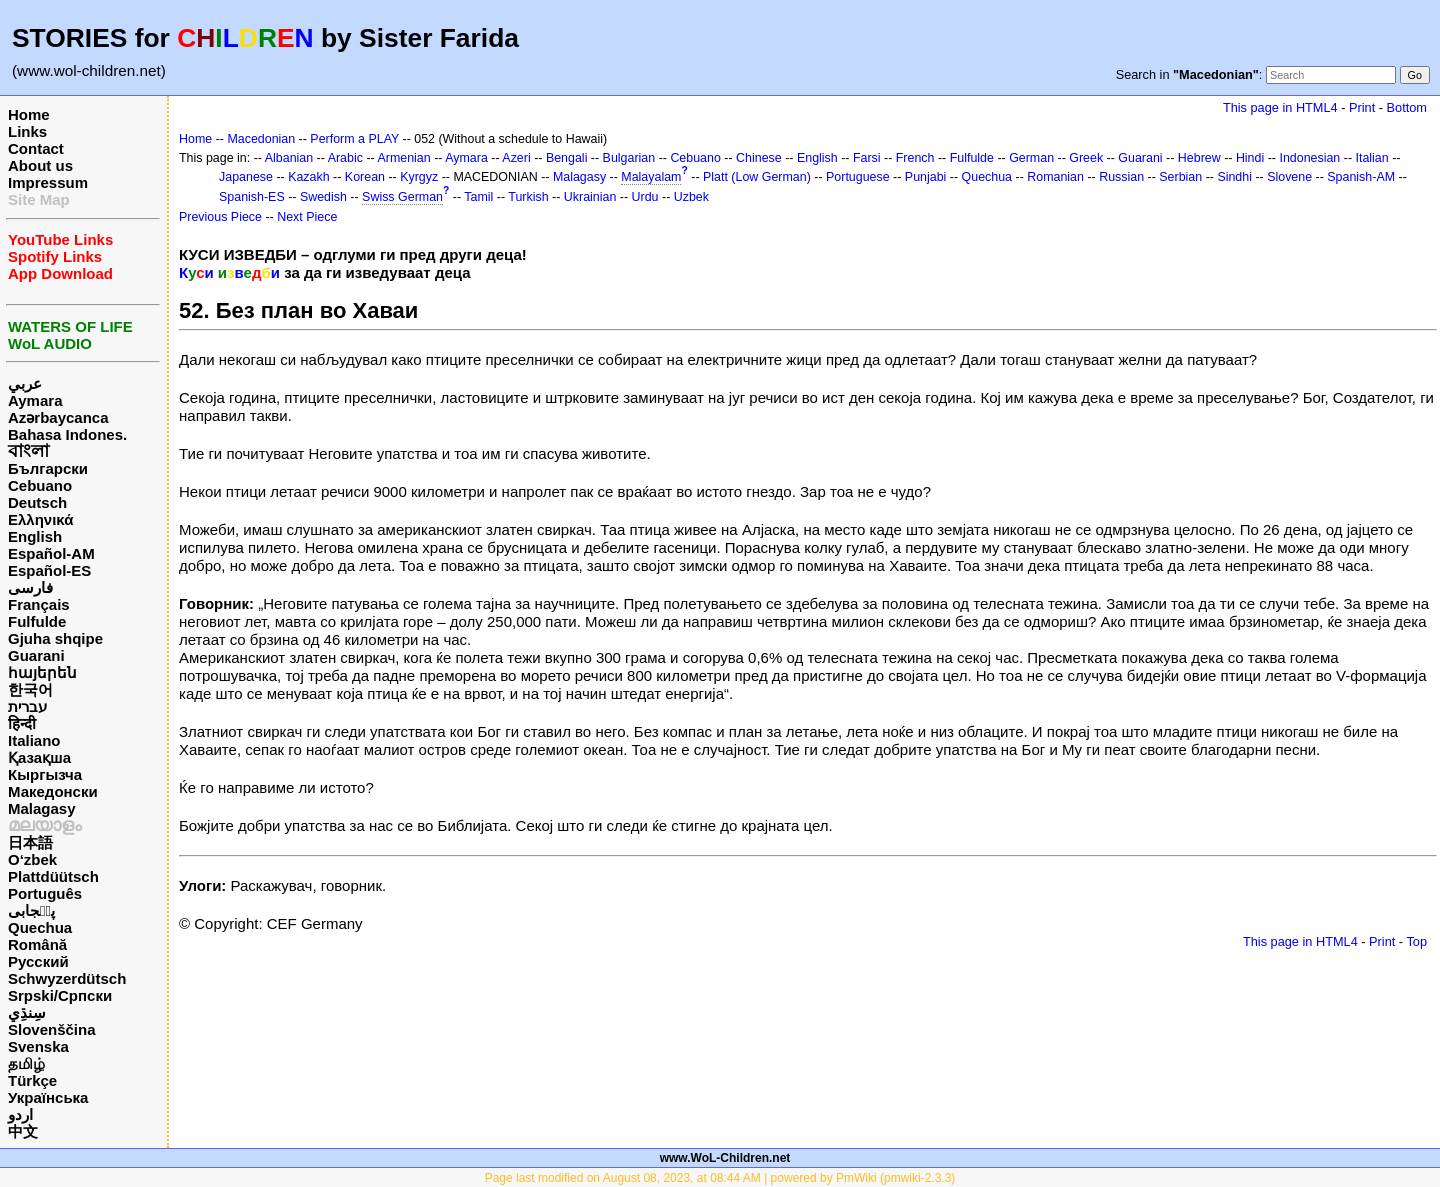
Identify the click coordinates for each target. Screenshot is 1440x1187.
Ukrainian (590, 197)
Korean (365, 177)
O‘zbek (32, 859)
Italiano (34, 740)
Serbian (1180, 177)
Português (45, 893)
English (35, 536)
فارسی (30, 587)
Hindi (1250, 158)
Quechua (40, 927)
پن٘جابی (31, 910)
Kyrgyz (419, 177)
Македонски (53, 791)
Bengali (567, 158)
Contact (36, 148)
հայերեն (42, 672)
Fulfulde (37, 621)
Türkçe (32, 1080)
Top (1416, 941)
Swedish (323, 197)
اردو (20, 1114)
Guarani (36, 655)
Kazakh (309, 177)
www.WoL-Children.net (725, 1158)
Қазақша (39, 757)
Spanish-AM (1361, 177)
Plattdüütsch (53, 876)
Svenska (38, 1046)
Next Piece (307, 217)
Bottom (1407, 107)
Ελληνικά (40, 519)
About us (40, 165)
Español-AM (51, 553)
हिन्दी (22, 723)
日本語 (30, 842)
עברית (27, 706)
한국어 (30, 689)
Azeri (516, 158)
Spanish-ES (252, 197)
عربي (25, 383)
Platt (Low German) (757, 177)
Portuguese (858, 177)
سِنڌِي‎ (27, 1012)
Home (29, 114)
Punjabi (926, 177)
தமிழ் (26, 1063)
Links (27, 131)
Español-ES (49, 570)
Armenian (403, 158)
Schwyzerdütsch (67, 978)
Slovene (1289, 177)
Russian (1121, 177)
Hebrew (1199, 158)
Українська (48, 1097)
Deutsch (37, 502)
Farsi (867, 158)
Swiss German (402, 197)
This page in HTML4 (1280, 107)
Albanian (289, 158)
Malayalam (651, 177)
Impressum (48, 182)
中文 (23, 1131)
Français (39, 604)
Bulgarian (629, 158)
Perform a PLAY (354, 139)
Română (37, 944)
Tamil (478, 197)
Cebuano (40, 485)
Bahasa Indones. (67, 434)
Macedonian (261, 139)
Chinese (759, 158)
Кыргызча (45, 774)
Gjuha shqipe (55, 638)
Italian (1371, 158)
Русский (38, 961)
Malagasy (42, 808)
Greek (1086, 158)
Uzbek (691, 197)
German (1031, 158)
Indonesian (1309, 158)
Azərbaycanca (58, 417)
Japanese (246, 177)
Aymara (35, 400)
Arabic (345, 158)
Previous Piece (220, 217)
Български (48, 468)
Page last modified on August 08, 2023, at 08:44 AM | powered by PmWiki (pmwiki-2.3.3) (720, 1178)
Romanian (1055, 177)
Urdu (645, 197)
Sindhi (1234, 177)
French (915, 158)
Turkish (528, 197)
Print (1362, 107)
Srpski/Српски (60, 995)
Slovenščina (52, 1029)
